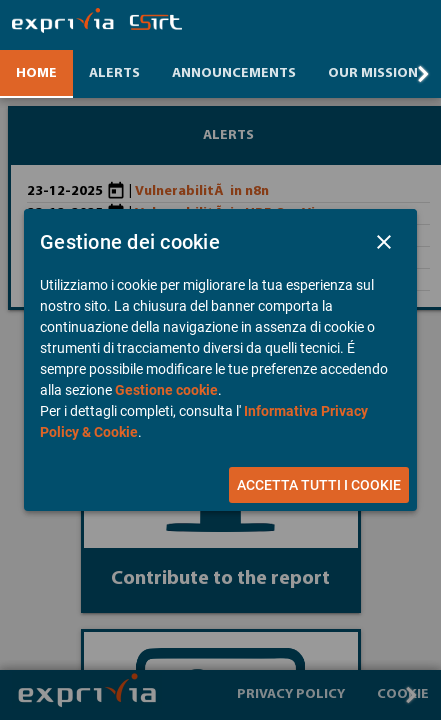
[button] (384, 242)
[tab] (36, 74)
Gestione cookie (166, 390)
